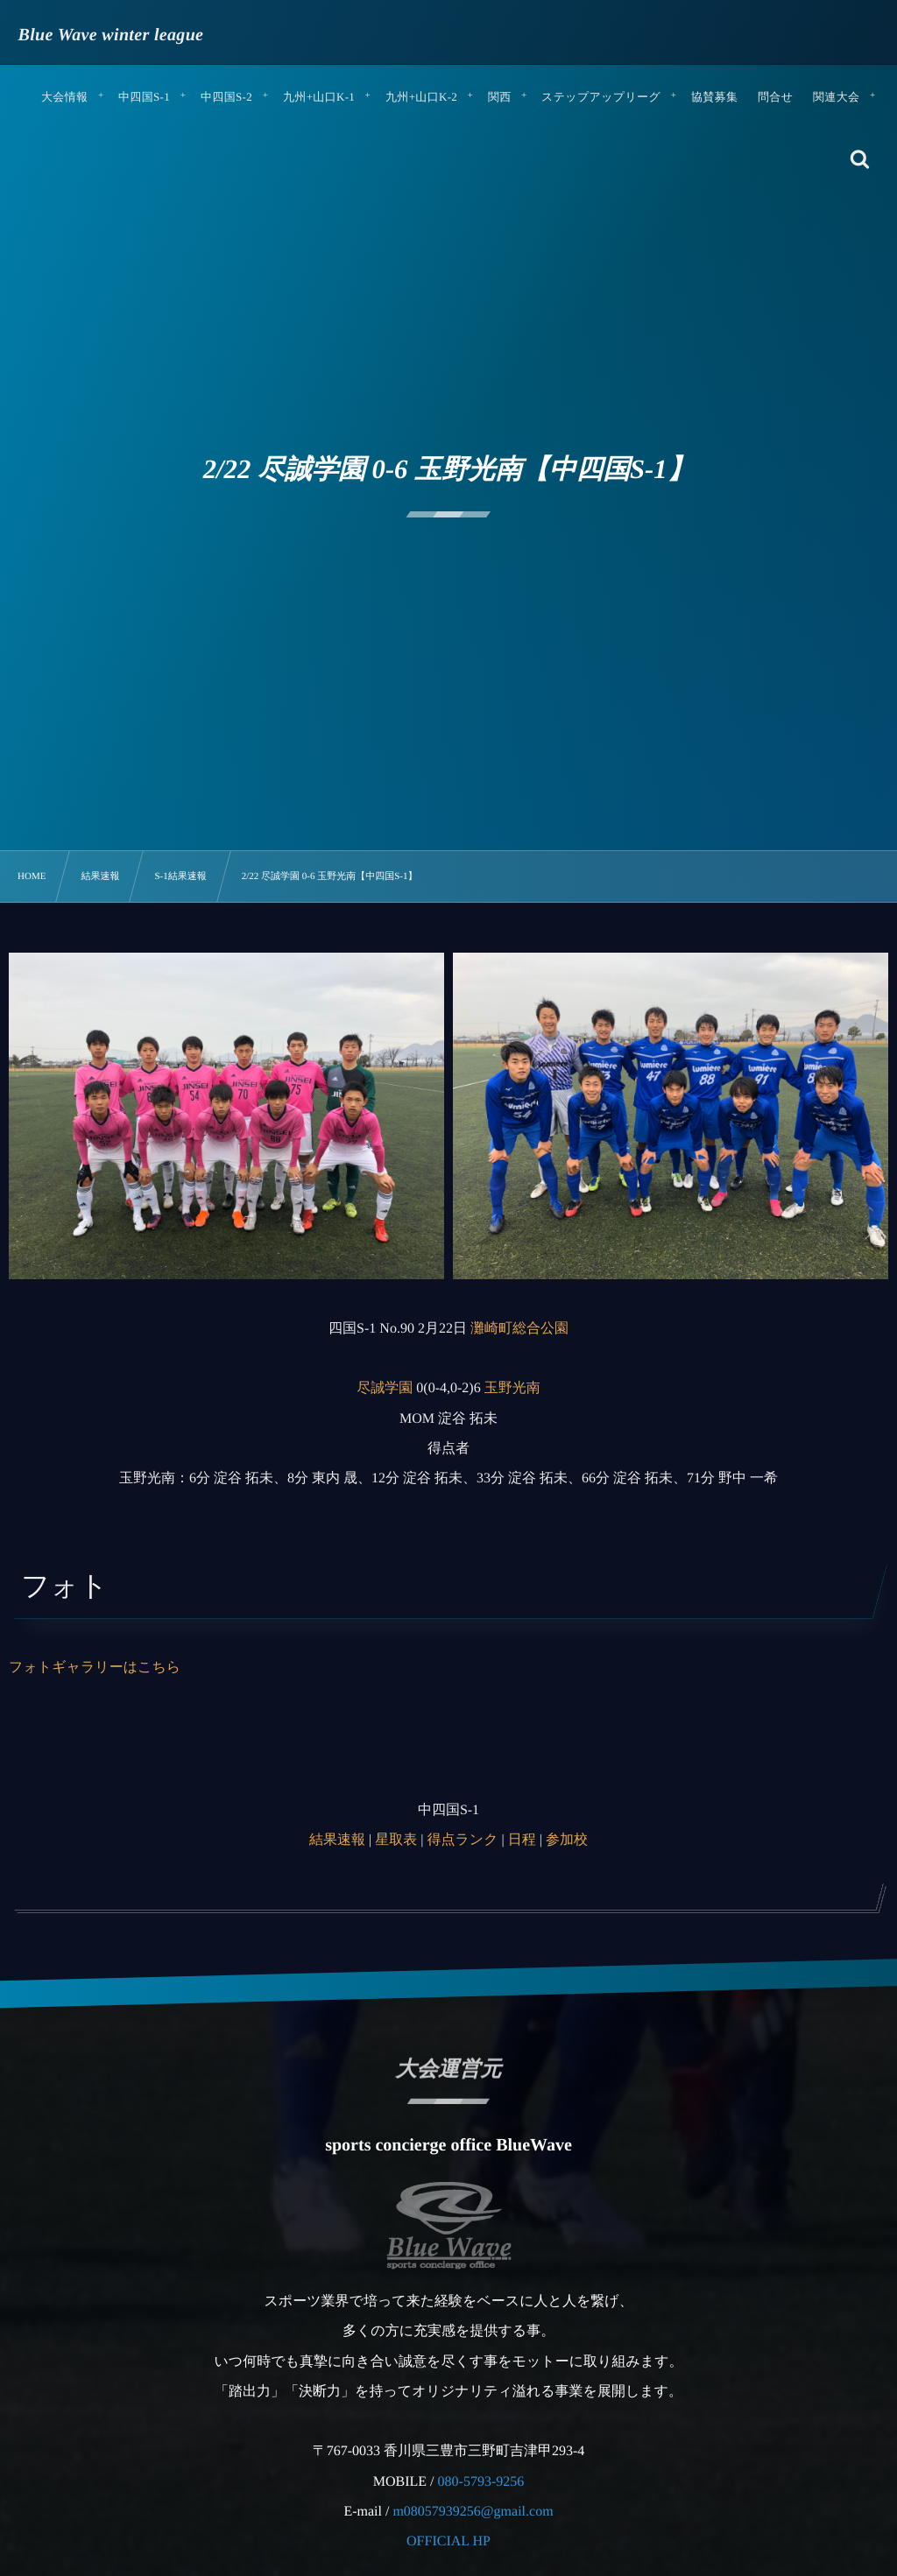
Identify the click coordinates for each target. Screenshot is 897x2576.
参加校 (567, 1840)
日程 (522, 1840)
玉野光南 (512, 1388)
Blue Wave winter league (111, 35)
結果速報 (337, 1840)
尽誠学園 (385, 1388)
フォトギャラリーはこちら (94, 1667)
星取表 (396, 1840)
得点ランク (462, 1840)
